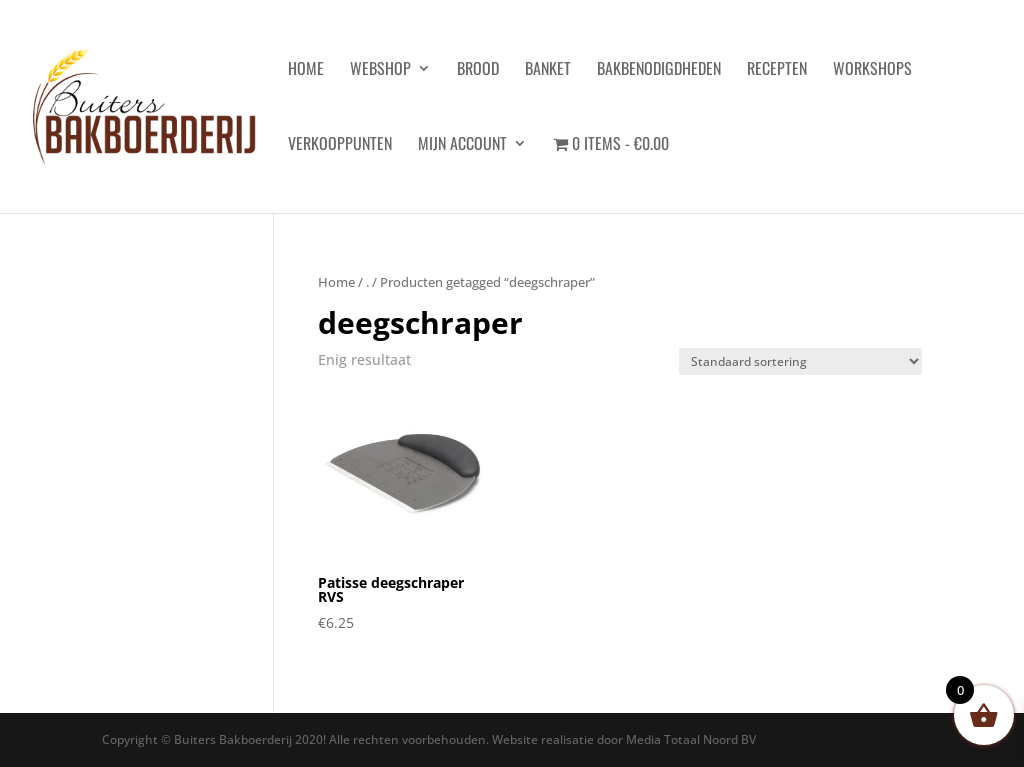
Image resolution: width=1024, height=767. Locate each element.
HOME (306, 70)
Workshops (872, 70)
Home (336, 282)
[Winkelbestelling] (800, 361)
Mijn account (462, 145)
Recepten (777, 70)
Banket (548, 70)
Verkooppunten (340, 145)
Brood (478, 70)
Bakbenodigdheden (659, 70)
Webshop (380, 70)
